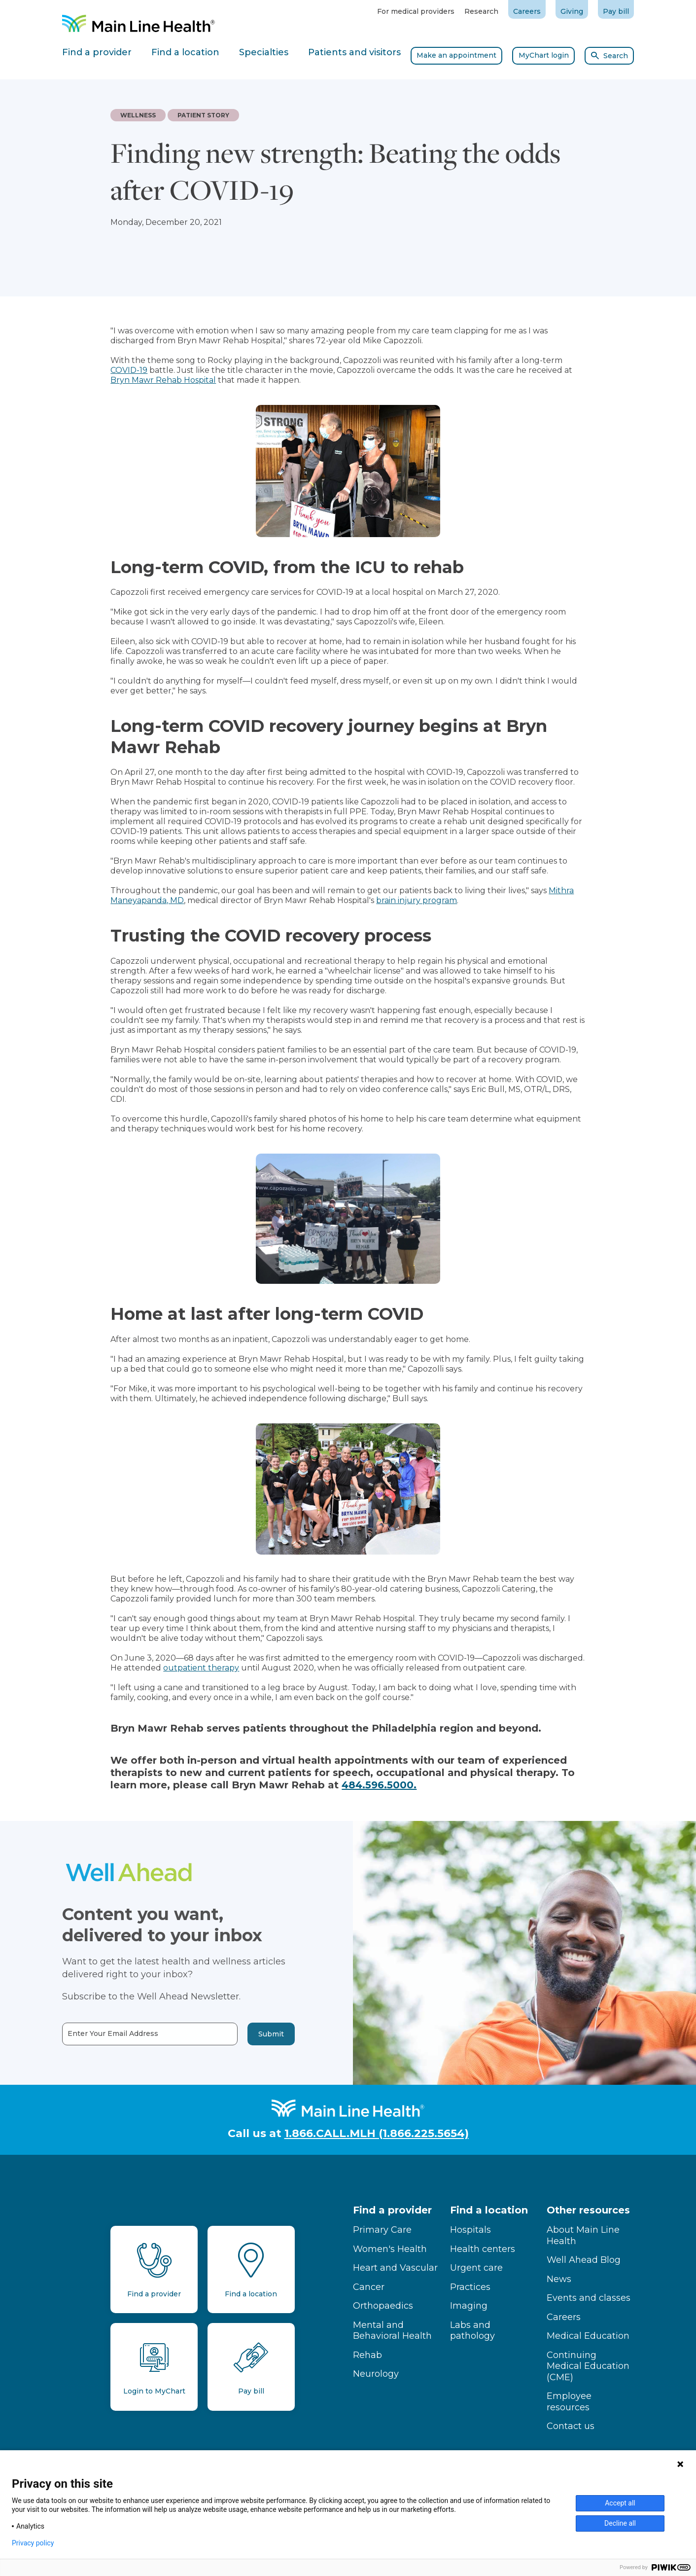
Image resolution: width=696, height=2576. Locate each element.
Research (481, 11)
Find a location (489, 2210)
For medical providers (415, 11)
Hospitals (470, 2229)
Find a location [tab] (185, 52)
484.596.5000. (379, 1785)
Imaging (468, 2305)
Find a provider (392, 2210)
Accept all (620, 2503)
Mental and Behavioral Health (392, 2331)
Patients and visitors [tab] (354, 52)
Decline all (620, 2523)
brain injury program (416, 900)
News (559, 2279)
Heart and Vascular (395, 2267)
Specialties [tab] (263, 52)
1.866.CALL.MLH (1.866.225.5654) (376, 2133)
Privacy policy (33, 2543)
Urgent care (476, 2267)
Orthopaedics (383, 2305)
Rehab (367, 2355)
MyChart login (544, 55)
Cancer (368, 2287)
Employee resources (569, 2402)
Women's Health (390, 2249)
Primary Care (382, 2229)
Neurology (376, 2373)
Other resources (588, 2210)
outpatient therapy (201, 1667)
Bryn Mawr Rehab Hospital (163, 380)
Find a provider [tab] (97, 52)
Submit (242, 2034)
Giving (571, 11)
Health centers (482, 2249)
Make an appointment (456, 55)
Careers (527, 11)
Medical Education (588, 2335)
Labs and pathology (472, 2331)
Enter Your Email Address (83, 2034)
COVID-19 (128, 370)
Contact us (570, 2426)
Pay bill (616, 11)
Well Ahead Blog (584, 2259)
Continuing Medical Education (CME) (588, 2366)
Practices (470, 2287)
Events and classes (588, 2297)
